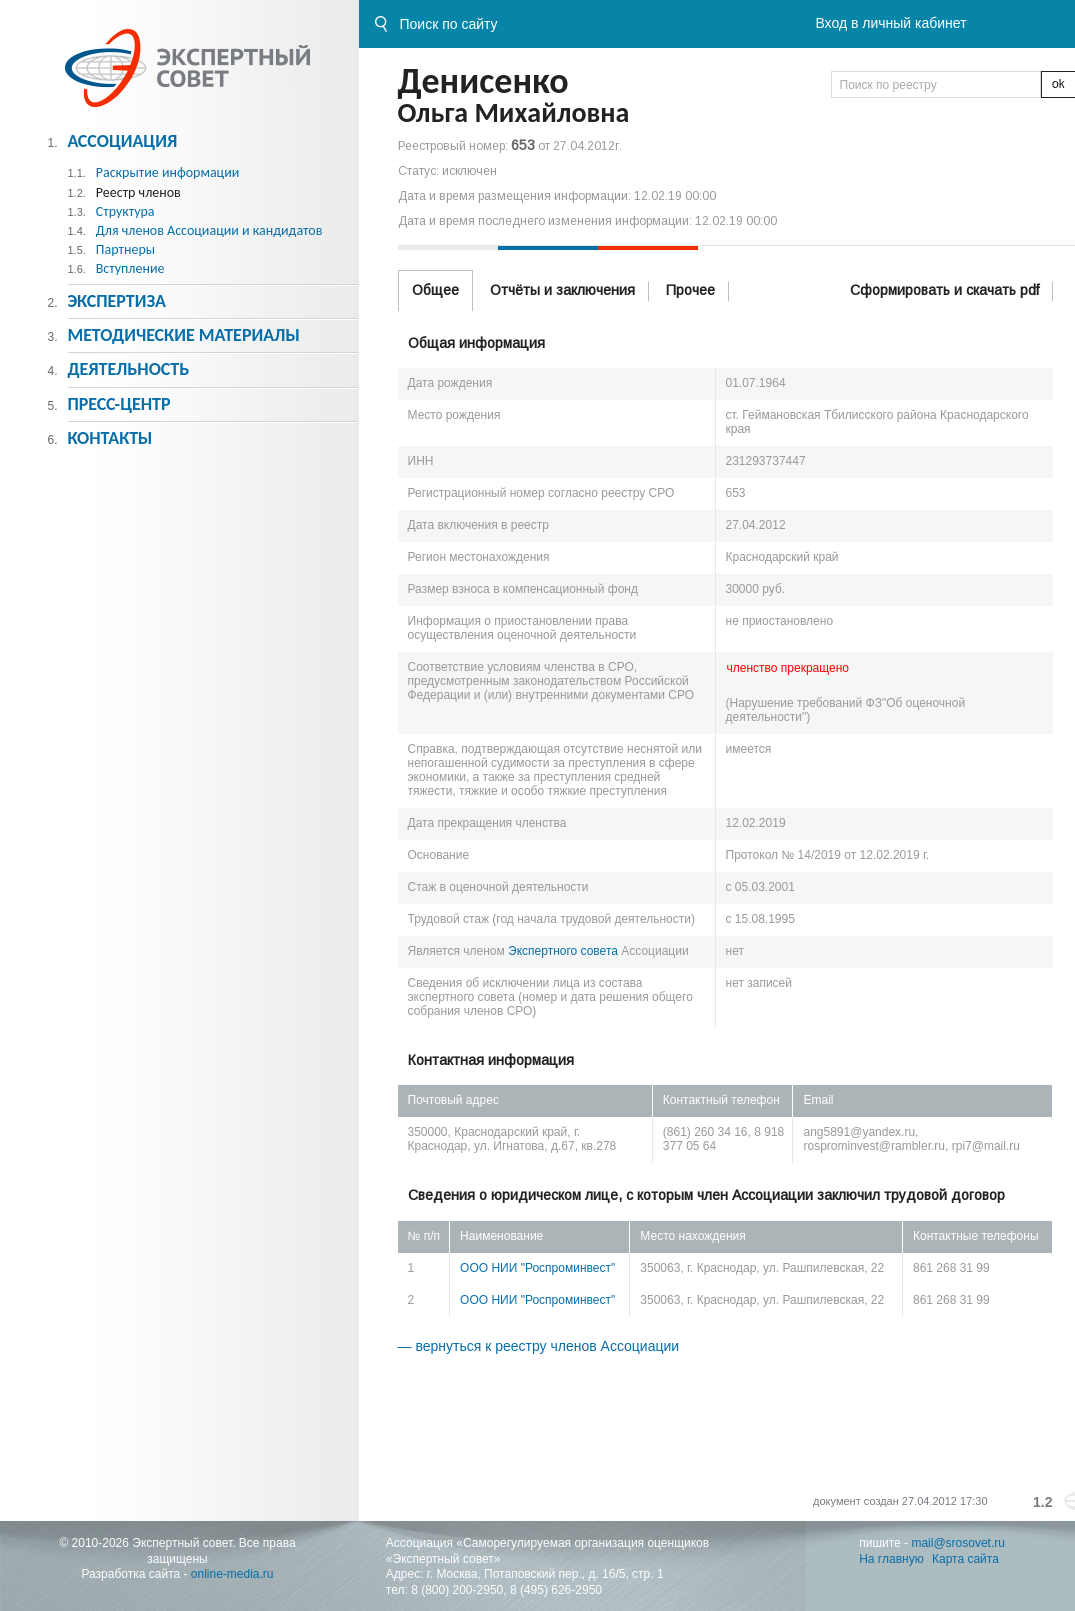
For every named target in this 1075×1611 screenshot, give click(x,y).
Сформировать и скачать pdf (944, 290)
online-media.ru (232, 1574)
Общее (435, 290)
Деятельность (128, 369)
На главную (891, 1559)
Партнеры (125, 249)
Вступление (130, 268)
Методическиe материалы (183, 335)
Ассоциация (122, 141)
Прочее (690, 290)
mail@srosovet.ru (958, 1543)
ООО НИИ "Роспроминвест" (537, 1268)
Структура (125, 211)
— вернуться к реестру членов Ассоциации (539, 1346)
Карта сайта (965, 1559)
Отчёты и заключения (562, 290)
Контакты (109, 438)
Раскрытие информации (168, 172)
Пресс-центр (118, 404)
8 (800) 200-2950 (457, 1590)
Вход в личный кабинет (890, 23)
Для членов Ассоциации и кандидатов (209, 230)
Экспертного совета (563, 951)
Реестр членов (138, 192)
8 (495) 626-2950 (556, 1590)
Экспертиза (116, 301)
